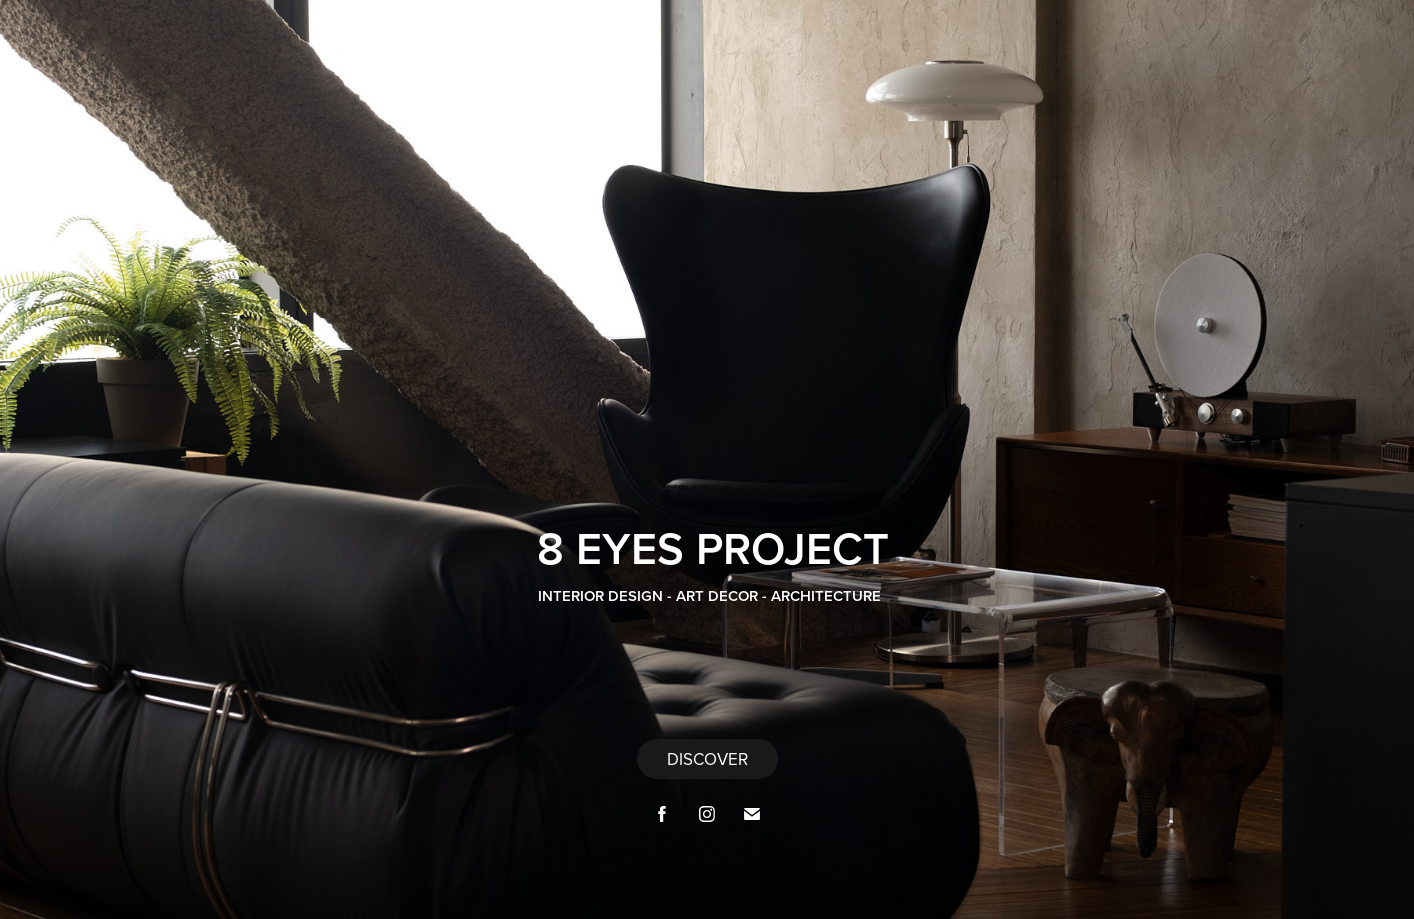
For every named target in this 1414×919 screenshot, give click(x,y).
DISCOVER (707, 759)
